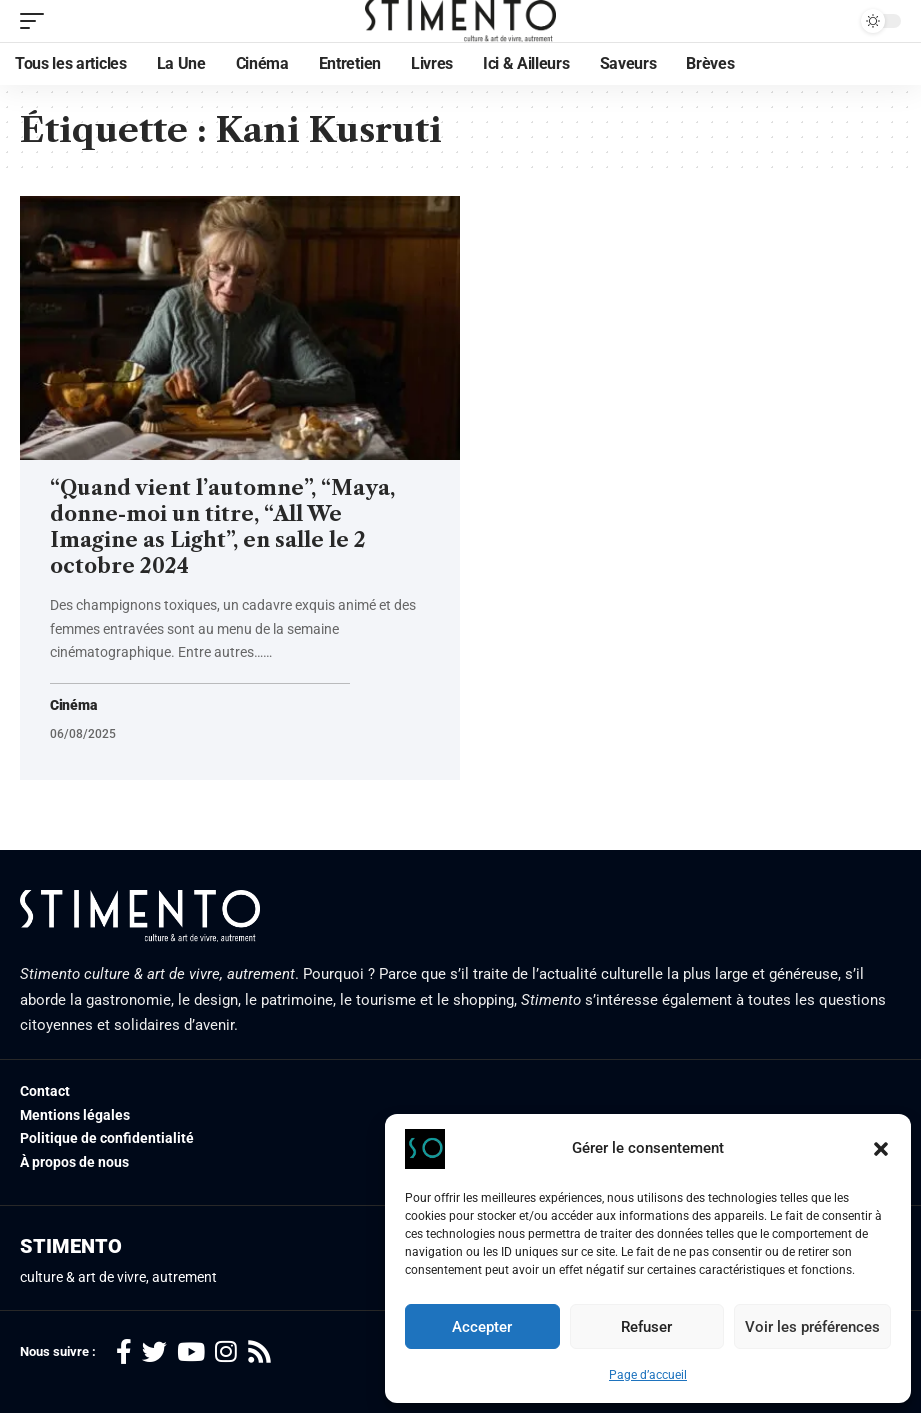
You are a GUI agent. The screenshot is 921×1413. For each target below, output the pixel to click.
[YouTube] (191, 1352)
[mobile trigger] (37, 21)
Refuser (646, 1327)
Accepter (482, 1327)
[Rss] (259, 1352)
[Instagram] (226, 1352)
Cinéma (73, 705)
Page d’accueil (648, 1375)
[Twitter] (154, 1352)
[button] (881, 1149)
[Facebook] (124, 1352)
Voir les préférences (812, 1327)
